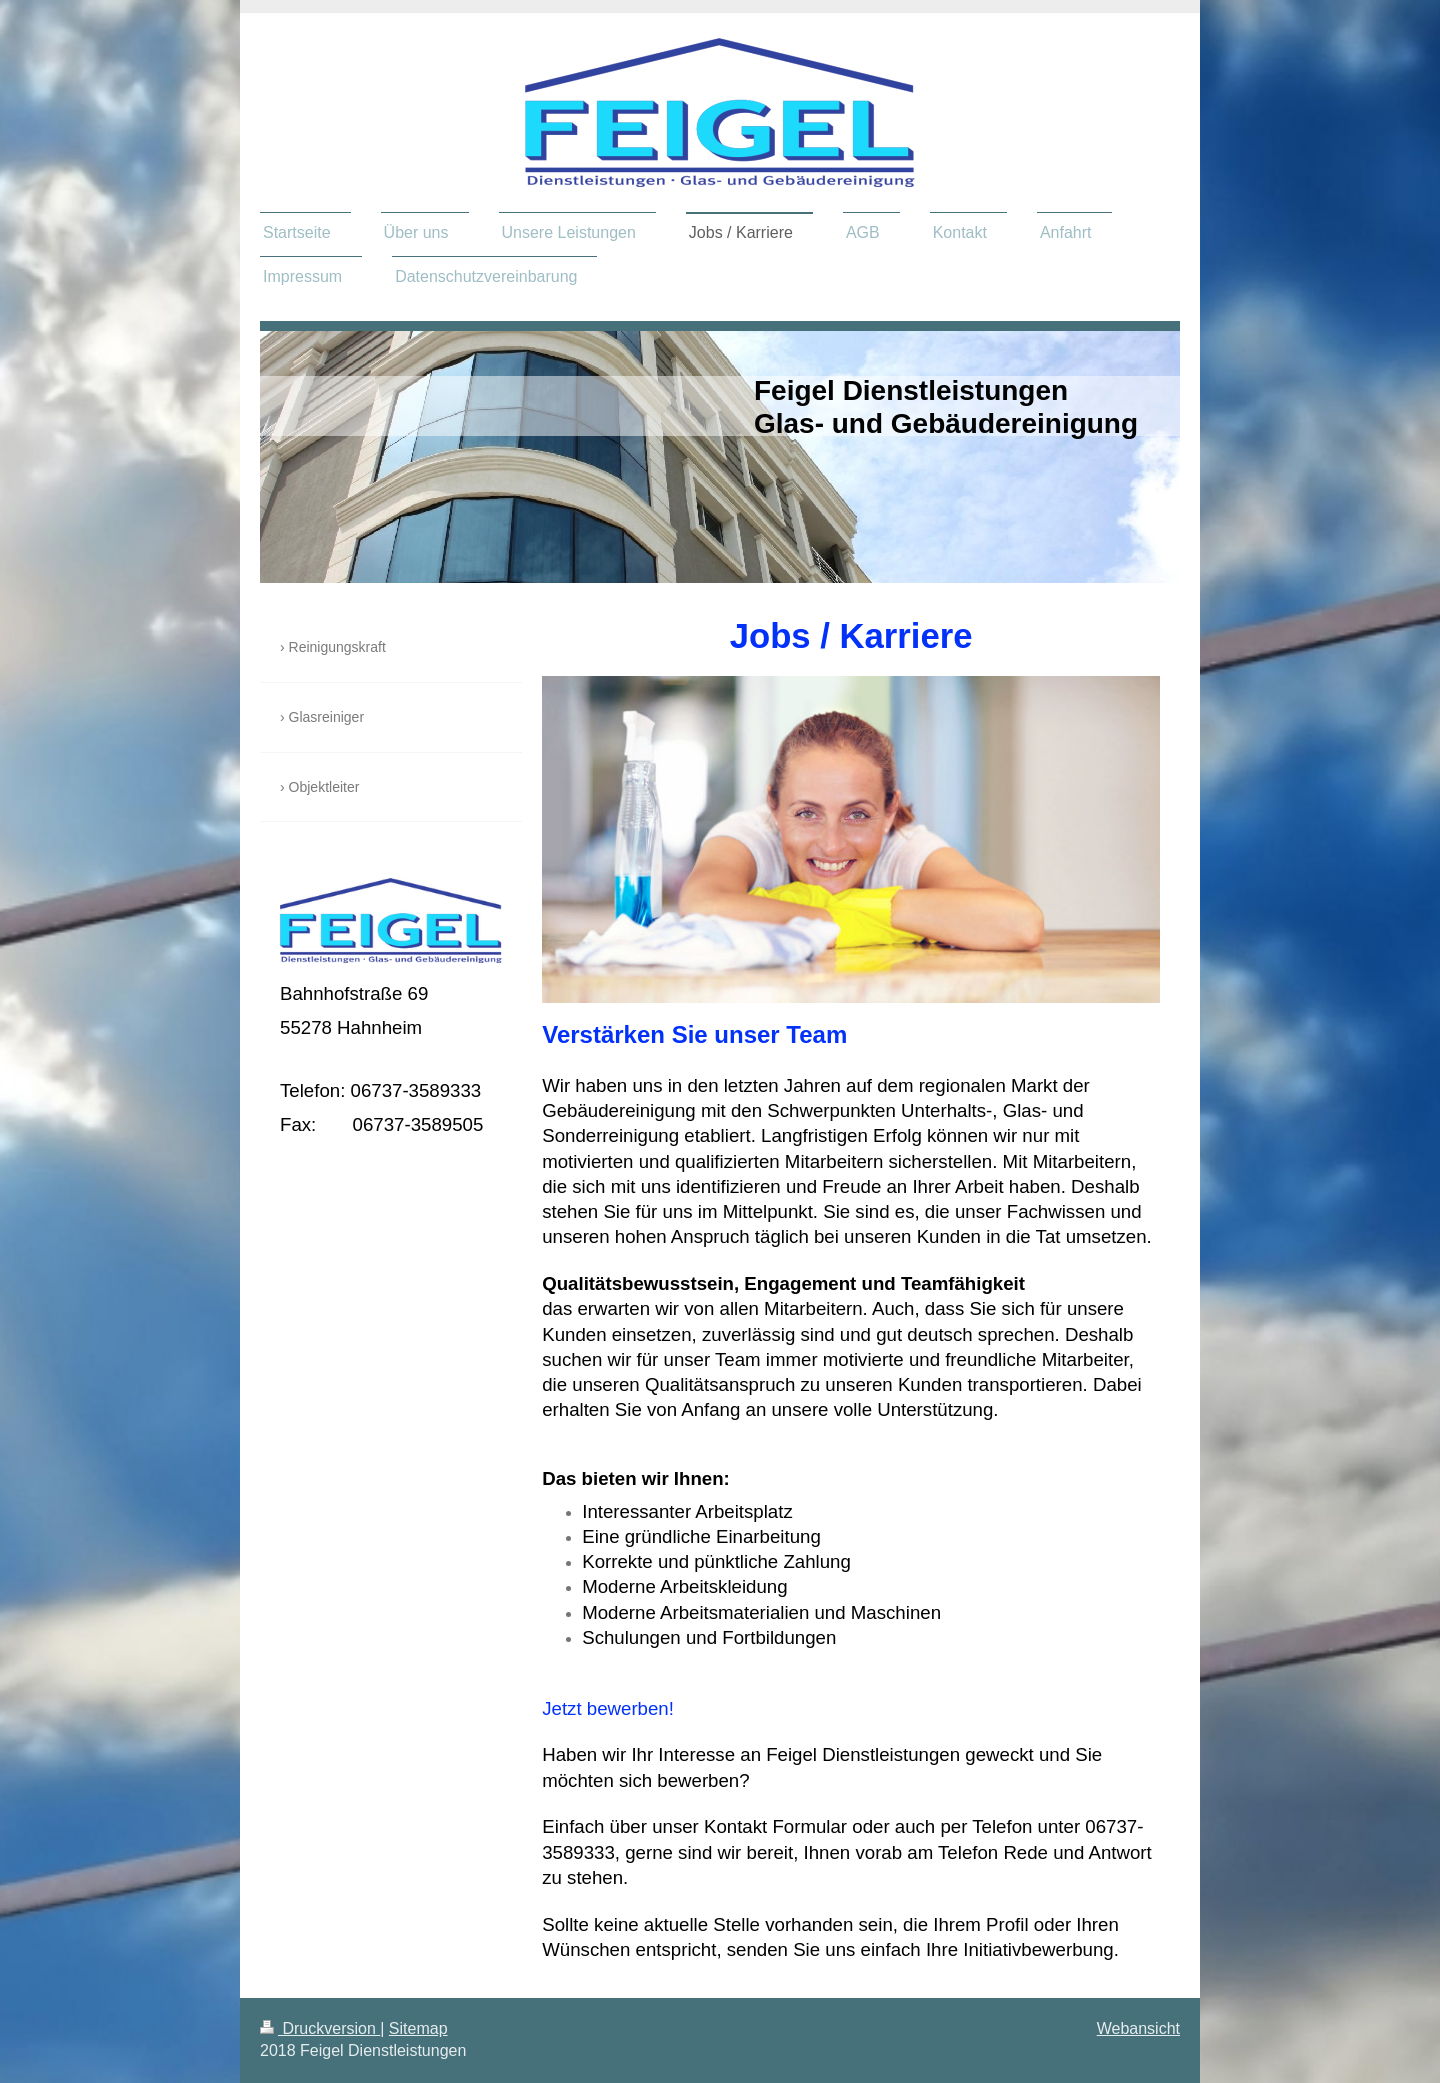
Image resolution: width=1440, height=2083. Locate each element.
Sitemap (418, 2028)
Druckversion (320, 2028)
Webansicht (1138, 2028)
